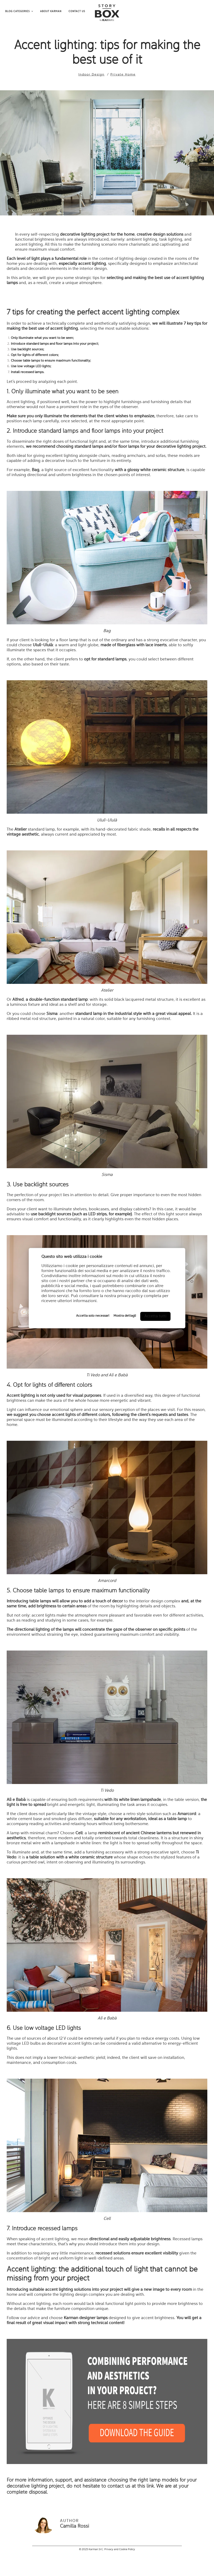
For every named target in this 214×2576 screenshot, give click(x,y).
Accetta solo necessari (92, 1315)
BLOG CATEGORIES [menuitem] (17, 11)
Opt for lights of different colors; (35, 355)
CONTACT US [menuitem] (77, 11)
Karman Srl (95, 2549)
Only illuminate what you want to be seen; (42, 338)
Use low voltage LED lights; (31, 366)
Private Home (123, 74)
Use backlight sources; (27, 349)
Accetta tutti (155, 1316)
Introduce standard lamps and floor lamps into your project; (55, 344)
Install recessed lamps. (27, 372)
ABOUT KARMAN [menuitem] (50, 11)
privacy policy (130, 1296)
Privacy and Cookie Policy (119, 2549)
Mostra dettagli (124, 1315)
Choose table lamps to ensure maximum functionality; (51, 360)
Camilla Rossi (74, 2526)
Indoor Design (91, 74)
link (150, 2486)
